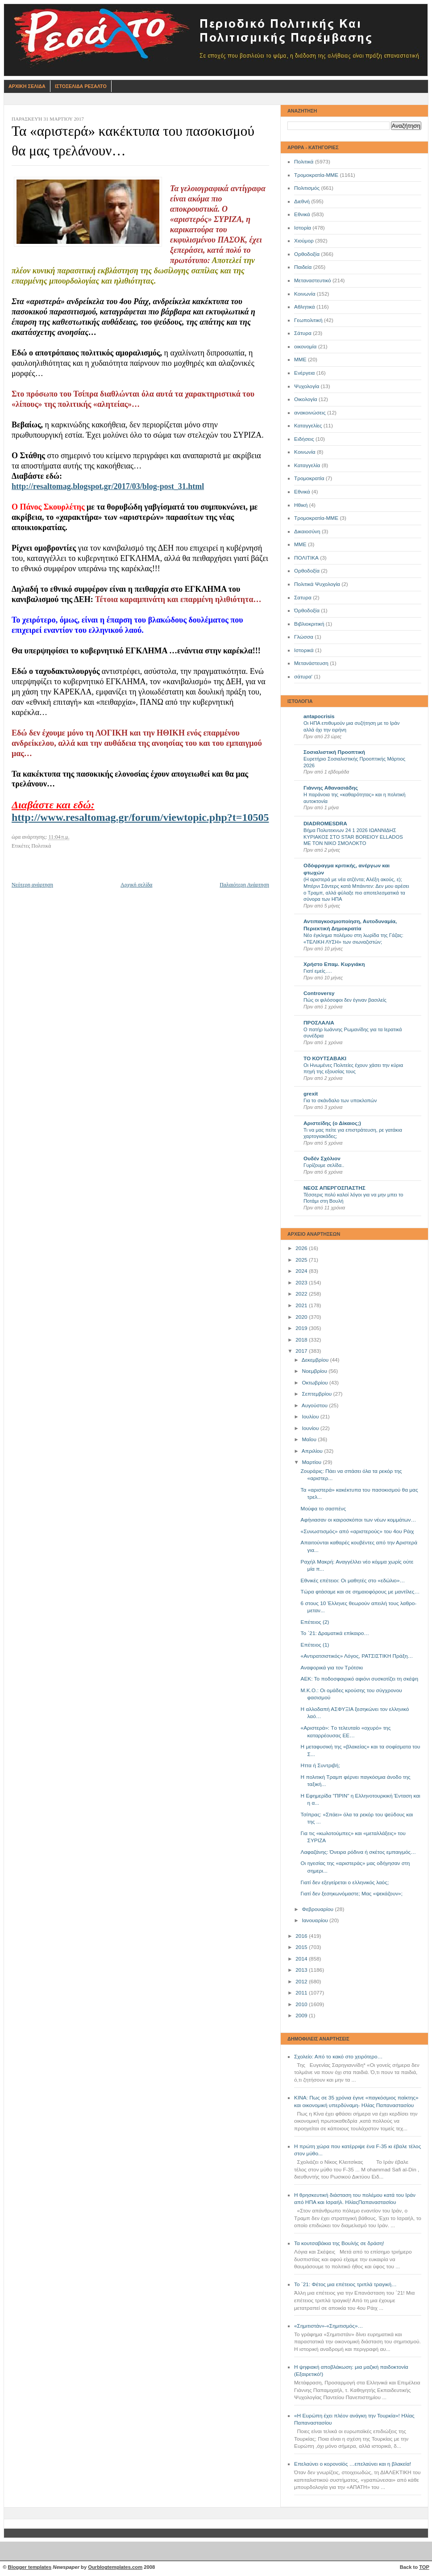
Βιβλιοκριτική (309, 624)
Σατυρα (303, 597)
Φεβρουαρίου (318, 1909)
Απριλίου (313, 1451)
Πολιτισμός (307, 188)
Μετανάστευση (311, 663)
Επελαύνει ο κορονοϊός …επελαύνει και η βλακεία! (352, 2464)
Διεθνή (302, 201)
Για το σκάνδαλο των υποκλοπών (340, 1100)
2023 (302, 1283)
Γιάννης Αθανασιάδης (330, 788)
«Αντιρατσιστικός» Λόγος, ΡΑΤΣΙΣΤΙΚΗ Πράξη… (357, 1656)
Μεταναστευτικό (312, 280)
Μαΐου (310, 1439)
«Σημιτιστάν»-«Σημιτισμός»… (328, 2326)
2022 (302, 1294)
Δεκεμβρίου (316, 1360)
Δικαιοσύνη (307, 531)
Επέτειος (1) (315, 1645)
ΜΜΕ (300, 359)
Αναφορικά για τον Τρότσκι (332, 1667)
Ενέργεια (304, 373)
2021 (302, 1305)
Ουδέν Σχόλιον (322, 1158)
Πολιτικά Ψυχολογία (317, 584)
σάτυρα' (303, 676)
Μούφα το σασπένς (323, 1508)
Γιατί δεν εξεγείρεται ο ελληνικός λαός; (345, 1882)
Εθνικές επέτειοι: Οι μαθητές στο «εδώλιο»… (353, 1580)
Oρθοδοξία (307, 571)
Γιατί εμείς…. (317, 971)
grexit (310, 1094)
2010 (302, 2004)
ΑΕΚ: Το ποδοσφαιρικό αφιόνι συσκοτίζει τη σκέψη (360, 1679)
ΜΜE (300, 544)
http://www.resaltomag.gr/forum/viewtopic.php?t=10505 (140, 817)
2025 (302, 1260)
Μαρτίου (312, 1462)
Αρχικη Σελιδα (27, 86)
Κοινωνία (304, 294)
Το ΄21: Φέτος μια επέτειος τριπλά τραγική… (345, 2284)
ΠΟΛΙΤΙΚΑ (306, 558)
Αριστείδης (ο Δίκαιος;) (332, 1123)
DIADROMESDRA (325, 823)
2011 (302, 1993)
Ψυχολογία (306, 386)
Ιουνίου (311, 1428)
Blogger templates (30, 2567)
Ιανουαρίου (315, 1920)
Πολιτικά (303, 162)
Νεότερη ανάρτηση (32, 885)
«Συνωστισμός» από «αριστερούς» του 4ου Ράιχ (357, 1531)
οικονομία (305, 346)
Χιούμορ (304, 241)
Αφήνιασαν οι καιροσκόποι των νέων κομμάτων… (358, 1520)
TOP (424, 2567)
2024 (302, 1271)
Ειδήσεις (304, 439)
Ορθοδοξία (307, 254)
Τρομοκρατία (309, 478)
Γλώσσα (303, 637)
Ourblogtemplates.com (115, 2567)
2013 (302, 1970)
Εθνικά (302, 214)
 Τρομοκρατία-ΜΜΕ (316, 518)
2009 (302, 2015)
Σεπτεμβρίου (317, 1394)
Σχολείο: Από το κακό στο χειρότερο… (338, 2056)
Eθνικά (302, 492)
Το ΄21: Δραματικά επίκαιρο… (335, 1633)
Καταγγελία (307, 465)
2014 (302, 1959)
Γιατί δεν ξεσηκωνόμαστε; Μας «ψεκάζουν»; (352, 1893)
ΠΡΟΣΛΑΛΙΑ (318, 1023)
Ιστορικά (304, 650)
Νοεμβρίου (315, 1371)
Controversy (319, 993)
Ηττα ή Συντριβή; (320, 1765)
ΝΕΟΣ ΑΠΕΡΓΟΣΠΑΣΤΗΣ (334, 1188)
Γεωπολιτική (308, 320)
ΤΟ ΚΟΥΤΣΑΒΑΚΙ (324, 1058)
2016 (302, 1936)
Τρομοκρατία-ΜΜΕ (316, 175)
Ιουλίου (311, 1416)
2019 (302, 1328)
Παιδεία (303, 267)
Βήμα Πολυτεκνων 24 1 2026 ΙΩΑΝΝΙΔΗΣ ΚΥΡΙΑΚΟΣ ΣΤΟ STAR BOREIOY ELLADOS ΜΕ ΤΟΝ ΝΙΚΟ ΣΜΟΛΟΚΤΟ (353, 837)
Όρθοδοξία (307, 610)
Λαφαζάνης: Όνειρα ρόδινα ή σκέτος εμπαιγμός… (358, 1852)
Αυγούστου (315, 1405)
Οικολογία (305, 399)
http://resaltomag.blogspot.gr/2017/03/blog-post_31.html (108, 486)
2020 (302, 1317)
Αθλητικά (304, 307)
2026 (302, 1248)
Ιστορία (302, 228)
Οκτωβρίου (315, 1383)
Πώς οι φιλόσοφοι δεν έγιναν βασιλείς (344, 1000)
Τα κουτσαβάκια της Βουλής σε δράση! (339, 2243)
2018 (302, 1340)
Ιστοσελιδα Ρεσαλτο (81, 86)
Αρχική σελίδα (136, 885)
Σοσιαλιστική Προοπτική (334, 752)
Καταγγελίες (308, 425)
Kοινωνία (305, 452)
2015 (302, 1947)
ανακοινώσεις (310, 413)
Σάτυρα (303, 333)
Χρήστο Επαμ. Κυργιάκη (334, 964)
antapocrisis (319, 716)
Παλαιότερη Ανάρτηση (244, 885)
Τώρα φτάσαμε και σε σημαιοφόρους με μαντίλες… (360, 1592)
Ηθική (300, 505)
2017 (302, 1351)
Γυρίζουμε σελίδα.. (323, 1165)
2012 (302, 1981)
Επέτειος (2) (315, 1622)
